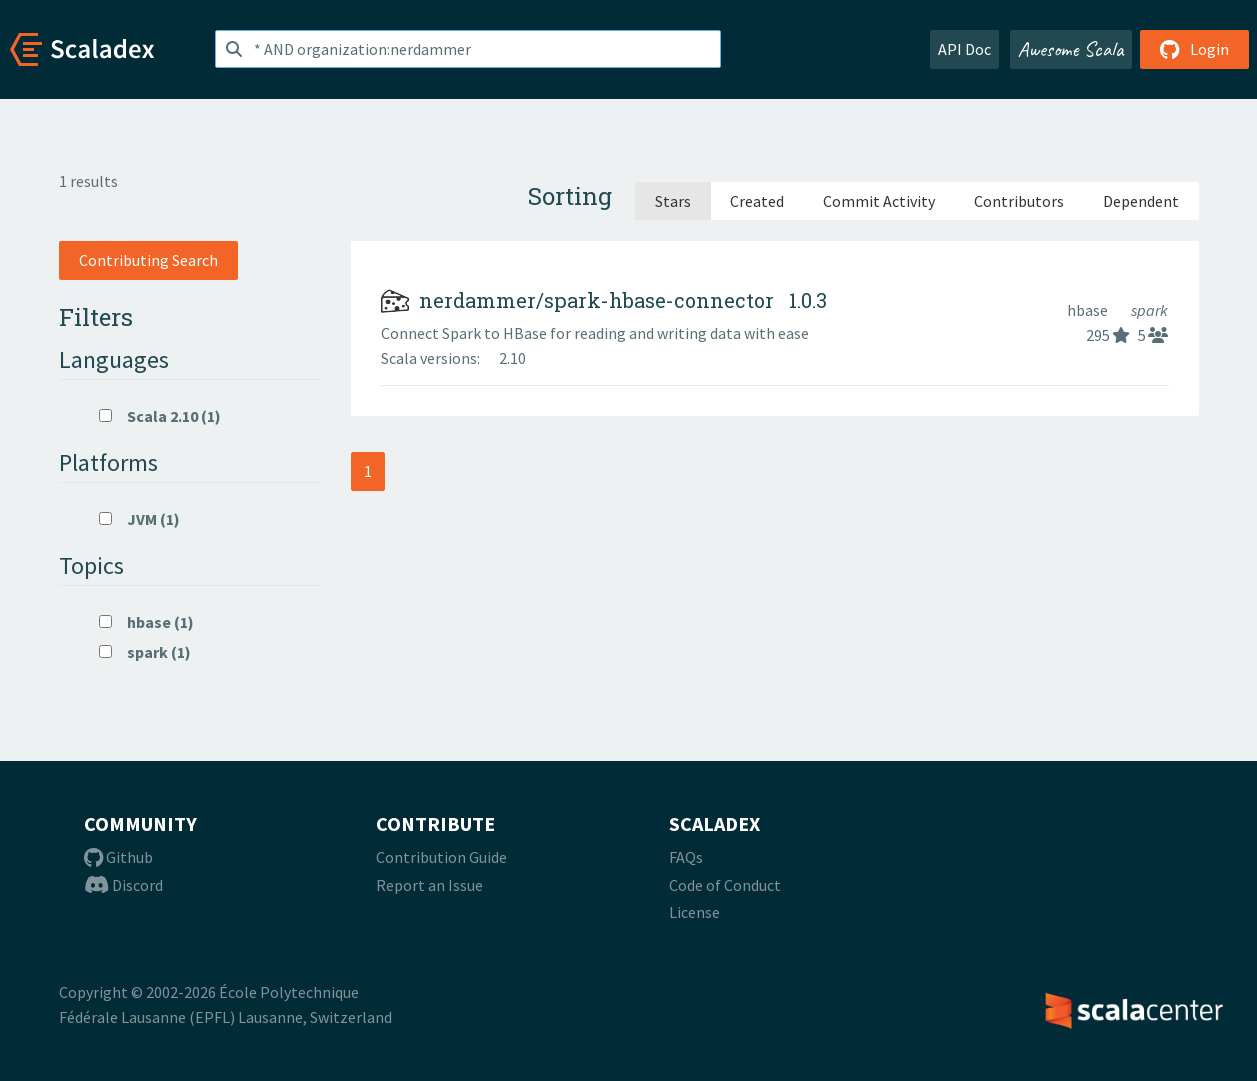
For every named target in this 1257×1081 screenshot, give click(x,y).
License (694, 912)
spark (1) (145, 652)
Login (1194, 49)
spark (1149, 310)
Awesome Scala (1071, 49)
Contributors (1019, 201)
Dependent (1141, 201)
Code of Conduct (725, 885)
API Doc (964, 49)
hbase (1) (146, 622)
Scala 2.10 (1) (160, 416)
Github (118, 857)
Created (757, 201)
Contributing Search (148, 260)
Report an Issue (429, 885)
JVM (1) (139, 519)
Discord (123, 885)
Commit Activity (879, 201)
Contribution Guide (441, 857)
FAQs (686, 857)
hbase (1089, 310)
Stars (673, 201)
